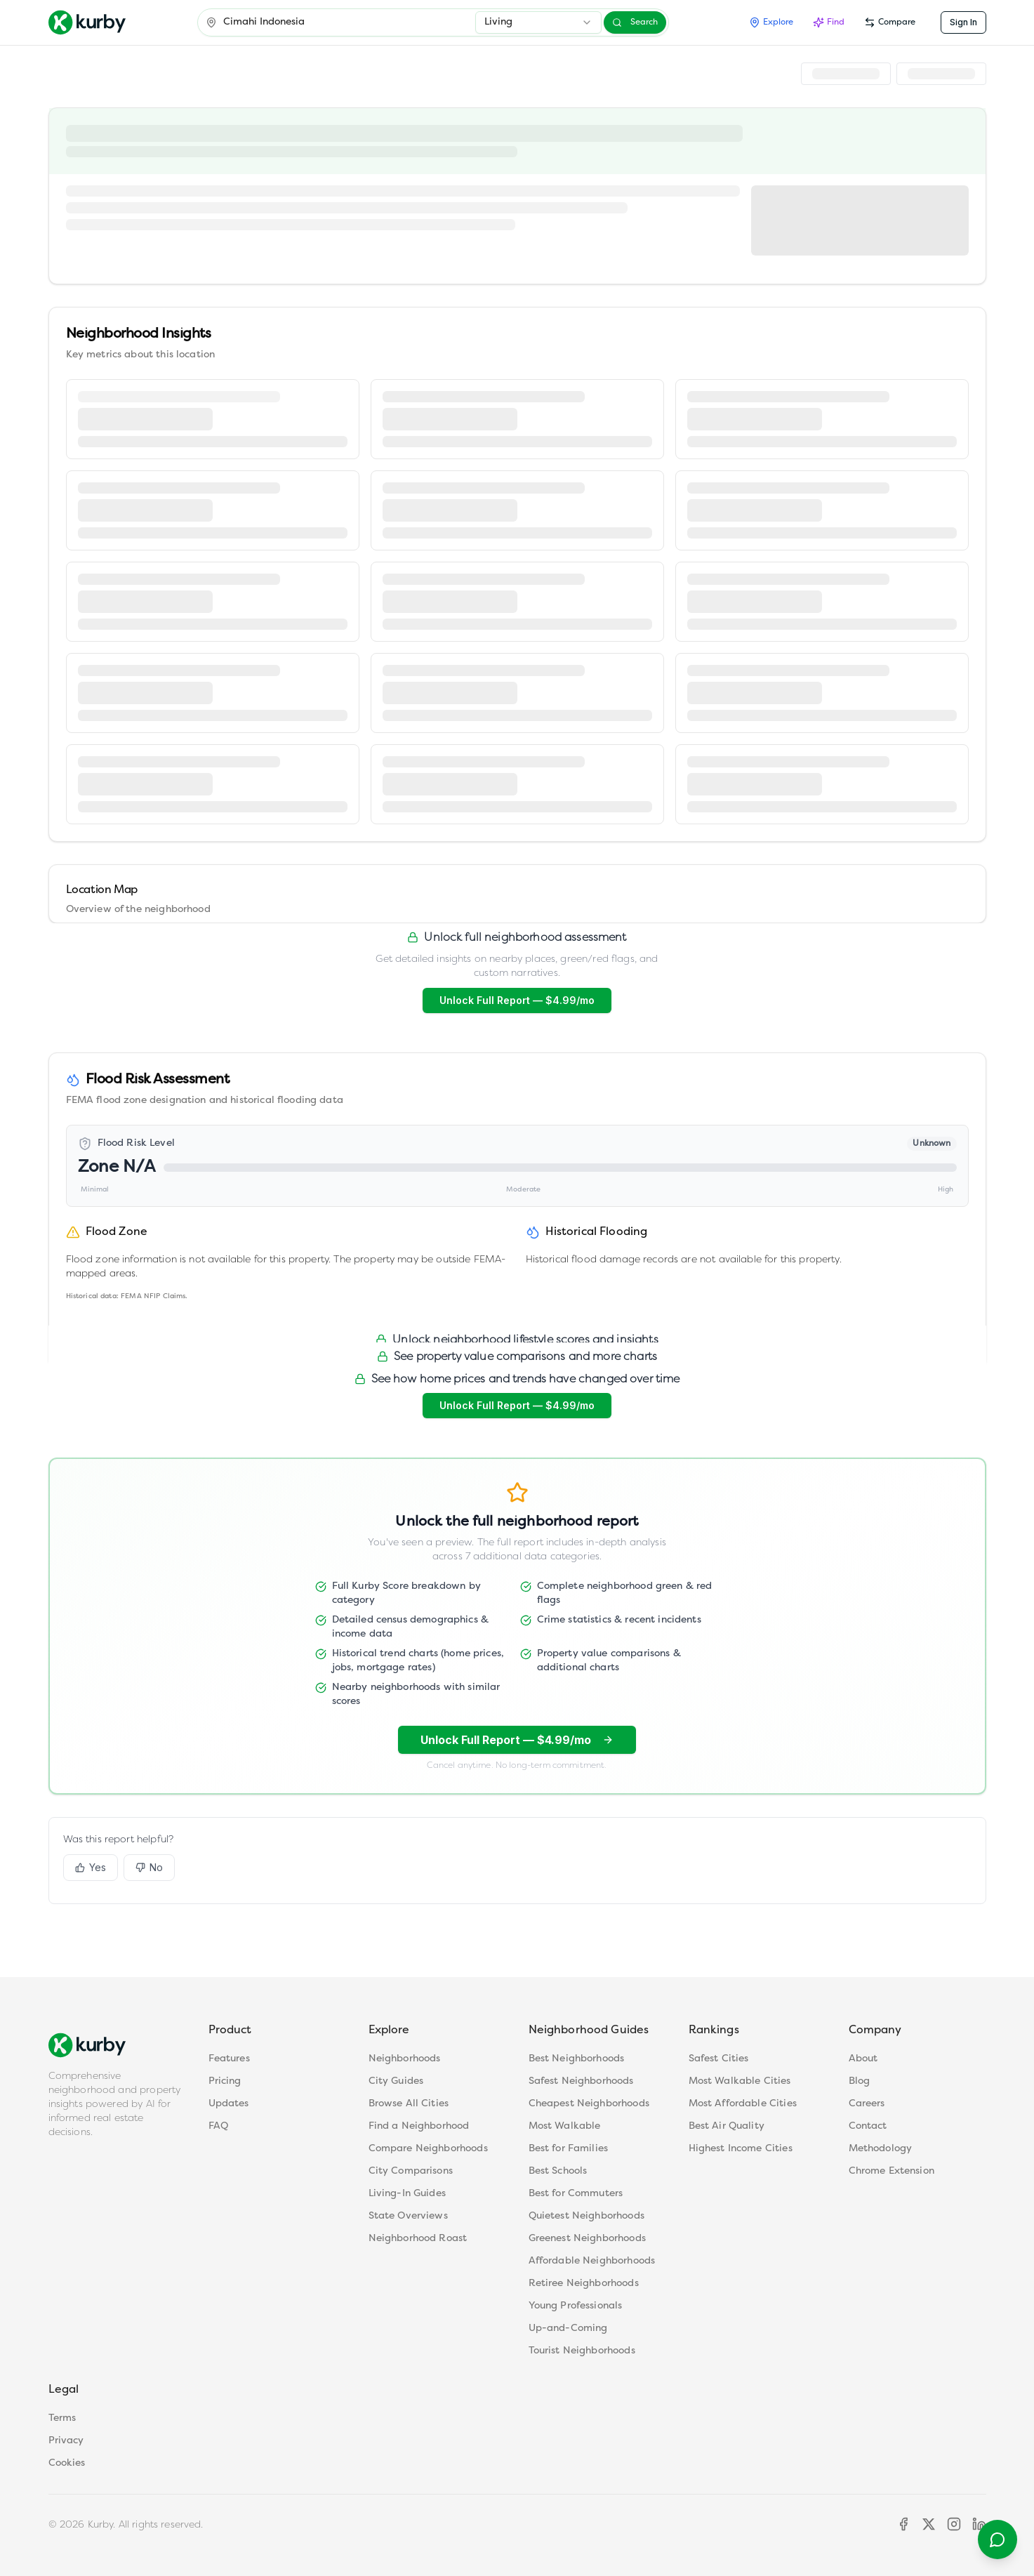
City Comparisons (411, 2171)
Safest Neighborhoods (581, 2081)
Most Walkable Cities (740, 2081)
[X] (929, 2524)
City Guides (396, 2081)
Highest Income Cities (741, 2149)
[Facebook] (903, 2524)
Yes (90, 1867)
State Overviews (408, 2216)
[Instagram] (954, 2524)
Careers (867, 2104)
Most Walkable (565, 2126)
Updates (228, 2104)
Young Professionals (576, 2306)
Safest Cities (719, 2059)
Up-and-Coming (568, 2328)
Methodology (881, 2149)
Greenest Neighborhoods (587, 2238)
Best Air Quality (726, 2126)
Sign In (963, 22)
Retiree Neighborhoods (584, 2283)
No (149, 1867)
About (863, 2059)
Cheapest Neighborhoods (589, 2104)
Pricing (224, 2081)
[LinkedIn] (979, 2524)
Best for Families (569, 2149)
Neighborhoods (405, 2059)
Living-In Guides (407, 2193)
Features (229, 2059)
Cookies (67, 2463)
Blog (859, 2081)
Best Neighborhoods (577, 2059)
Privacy (66, 2441)
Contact (868, 2126)
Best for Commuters (576, 2193)
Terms (62, 2418)
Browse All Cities (409, 2104)
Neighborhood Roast (418, 2238)
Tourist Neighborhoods (582, 2351)
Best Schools (558, 2171)
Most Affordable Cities (743, 2104)
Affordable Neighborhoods (592, 2261)
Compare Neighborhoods (428, 2149)
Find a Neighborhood (419, 2126)
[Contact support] (997, 2539)
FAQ (218, 2126)
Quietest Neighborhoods (586, 2216)
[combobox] (538, 22)
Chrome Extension (891, 2171)
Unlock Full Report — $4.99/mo (517, 1000)
